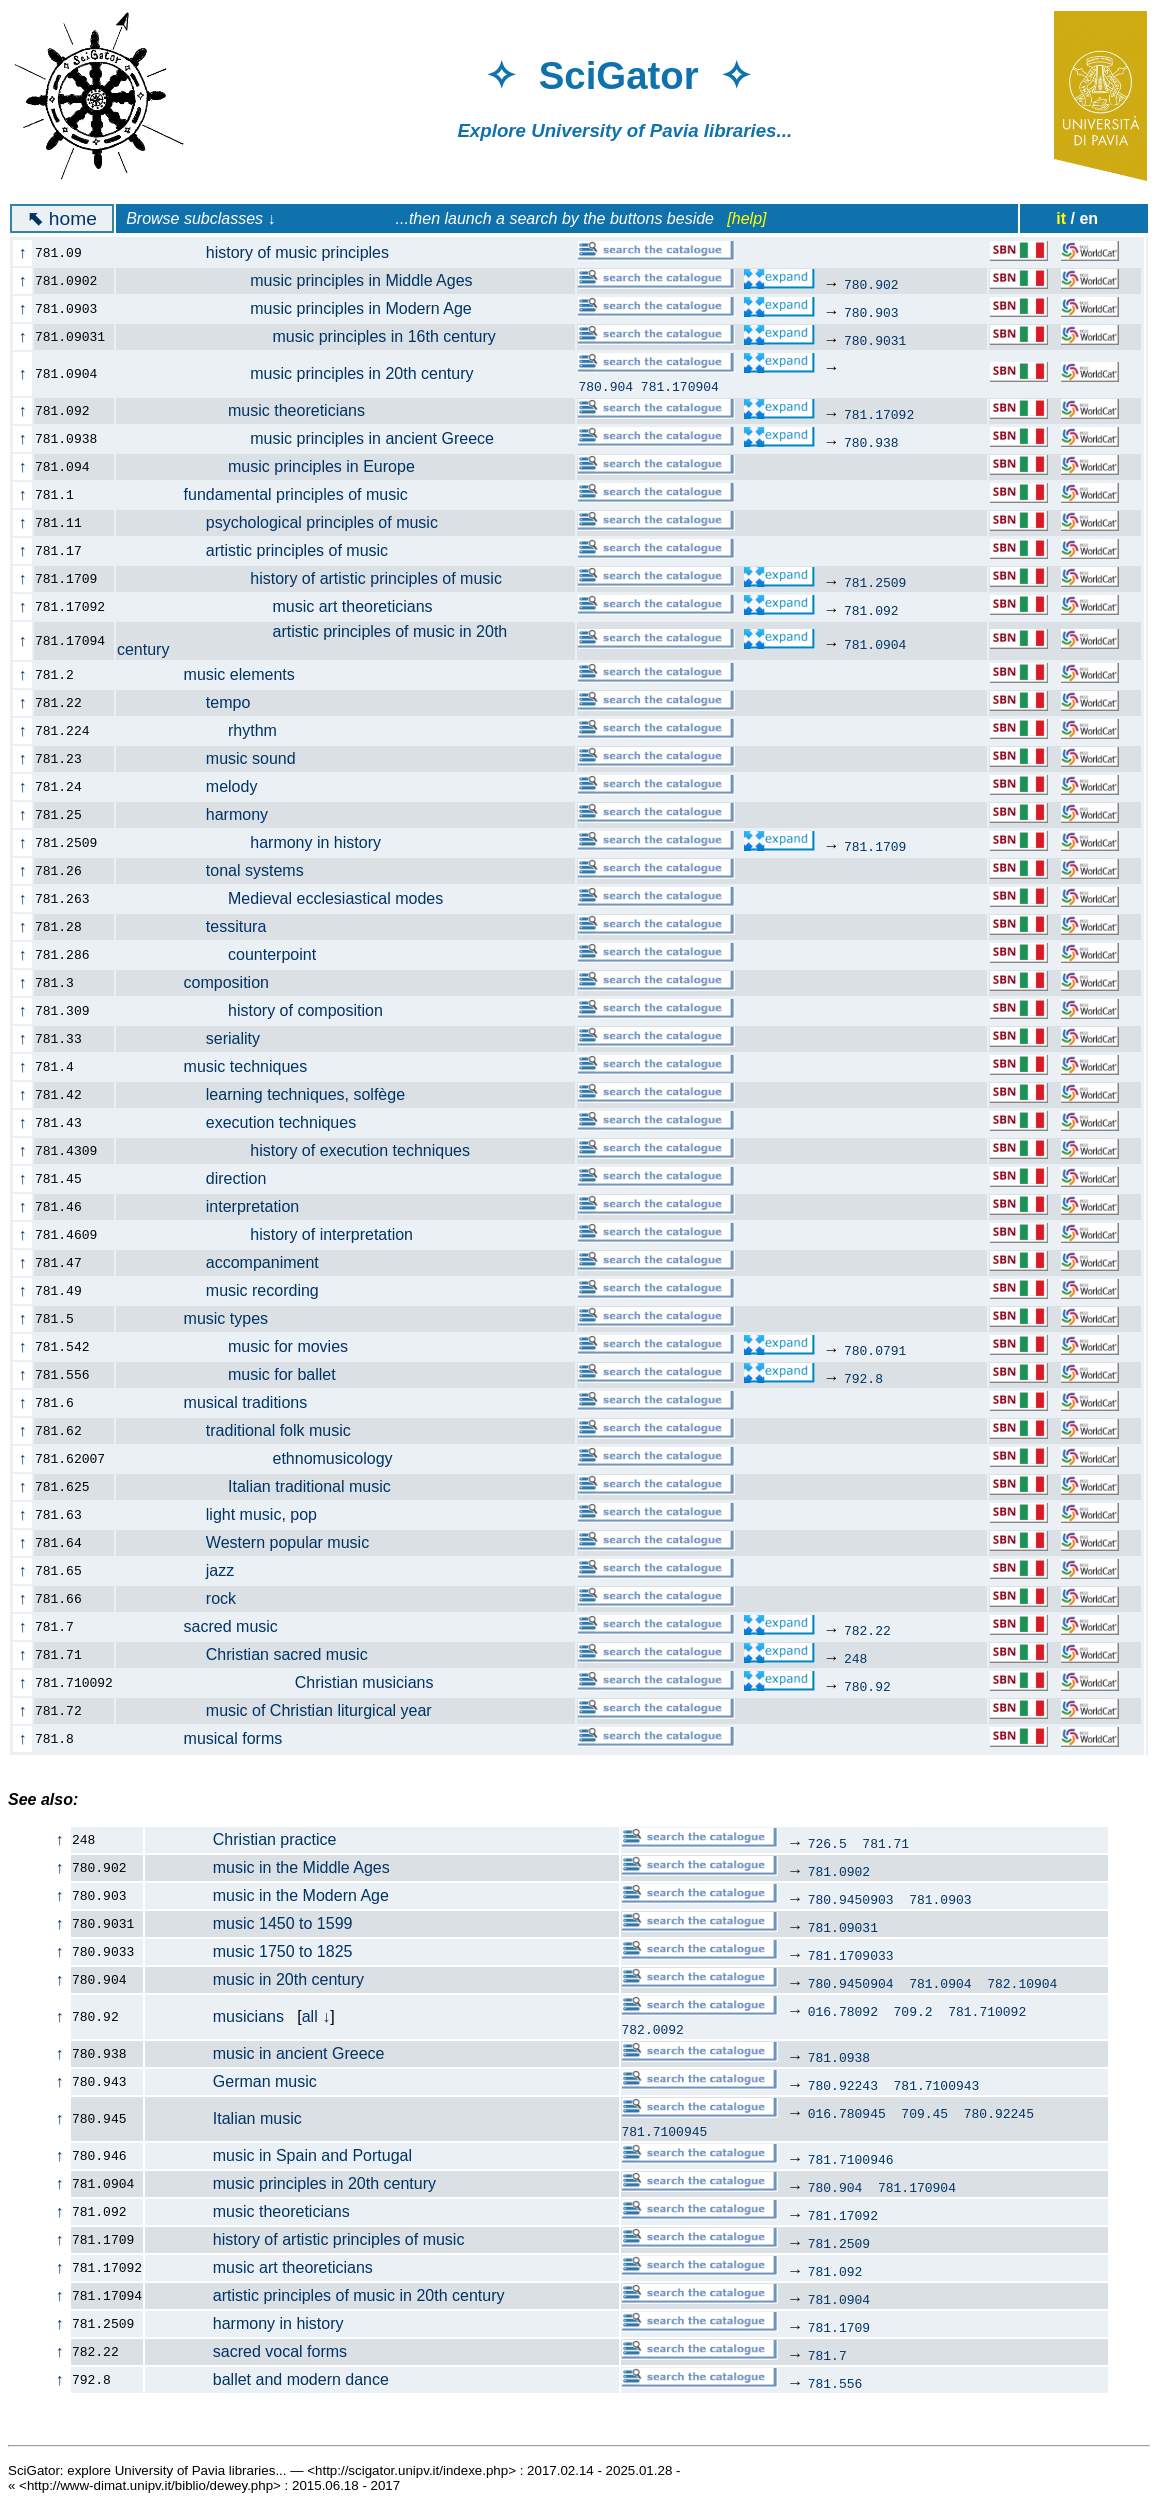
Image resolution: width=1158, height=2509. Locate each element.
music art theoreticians (286, 606)
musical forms (211, 1738)
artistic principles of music (263, 550)
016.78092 (843, 2011)
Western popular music (254, 1542)
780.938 (871, 442)
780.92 (867, 1686)
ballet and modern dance (267, 2379)
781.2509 (875, 582)
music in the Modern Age (267, 1895)
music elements (217, 674)
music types (203, 1318)
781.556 (835, 2383)
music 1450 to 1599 (249, 1923)
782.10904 (1022, 1983)
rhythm (208, 730)
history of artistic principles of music (320, 578)
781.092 (871, 610)
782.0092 (652, 2029)
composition (204, 982)
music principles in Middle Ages (306, 280)
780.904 (605, 386)
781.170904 (680, 386)
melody (198, 786)
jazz (187, 1570)
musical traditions (223, 1402)
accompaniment (229, 1262)
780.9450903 (851, 1899)
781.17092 (879, 414)
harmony (203, 814)
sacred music (208, 1626)
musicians (215, 2016)
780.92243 (843, 2085)
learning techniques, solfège (272, 1094)
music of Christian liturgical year (285, 1710)
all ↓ (316, 2016)
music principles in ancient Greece (316, 438)
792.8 (863, 1378)
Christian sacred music (253, 1654)
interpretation (219, 1206)
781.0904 (875, 644)
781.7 (827, 2355)
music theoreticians (252, 410)
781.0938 (839, 2057)
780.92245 (999, 2113)
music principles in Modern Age (305, 308)
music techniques (223, 1066)
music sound (217, 758)
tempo (195, 702)
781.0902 (839, 1871)
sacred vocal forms (246, 2351)
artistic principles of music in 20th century (325, 2295)
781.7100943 (937, 2085)
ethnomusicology (266, 1458)
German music (231, 2081)
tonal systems (221, 870)
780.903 (871, 312)
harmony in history (260, 842)
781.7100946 (851, 2159)
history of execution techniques (304, 1150)
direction (203, 1178)
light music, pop (228, 1514)
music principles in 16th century (317, 336)
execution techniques (247, 1122)
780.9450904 (851, 1983)
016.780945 (847, 2113)
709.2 (913, 2011)
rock (187, 1598)
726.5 (827, 1843)
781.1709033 (851, 1955)
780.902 (871, 284)
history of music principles (264, 252)
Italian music (224, 2118)
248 (855, 1658)
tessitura (203, 926)
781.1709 (875, 846)
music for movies (243, 1346)
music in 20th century (255, 1979)
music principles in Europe (277, 466)
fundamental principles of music (273, 494)
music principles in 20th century (306, 373)
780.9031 (875, 340)
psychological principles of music (288, 522)
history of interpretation (276, 1234)
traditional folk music (245, 1430)
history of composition (261, 1010)
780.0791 (875, 1350)
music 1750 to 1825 (249, 1951)
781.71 (885, 1843)
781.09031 (843, 1927)
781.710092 (987, 2011)
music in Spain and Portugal (279, 2155)
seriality (199, 1038)
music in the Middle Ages (268, 1867)
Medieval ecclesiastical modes (291, 898)
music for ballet (237, 1374)
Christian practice (241, 1839)
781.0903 (940, 1899)
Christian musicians (286, 1682)
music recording (229, 1290)
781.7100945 (664, 2131)
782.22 (867, 1630)
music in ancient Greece (265, 2053)
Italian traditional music (265, 1486)
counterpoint (227, 954)
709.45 (924, 2113)
